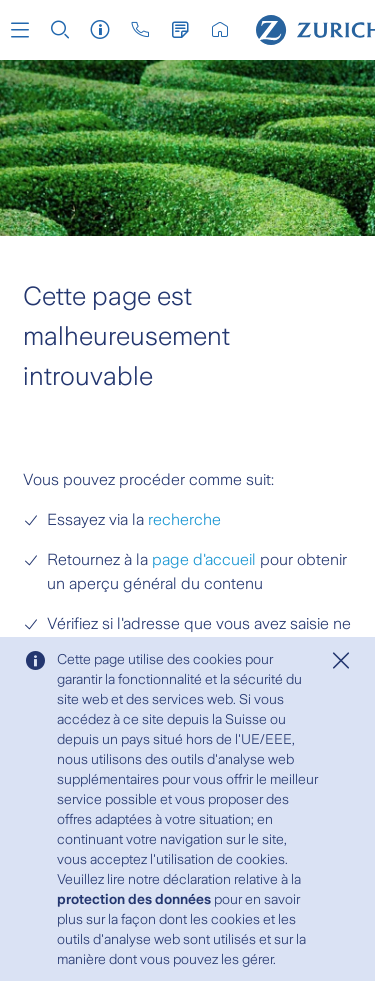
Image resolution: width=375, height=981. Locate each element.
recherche (184, 519)
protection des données (134, 899)
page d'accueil (204, 559)
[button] (20, 30)
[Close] (341, 661)
